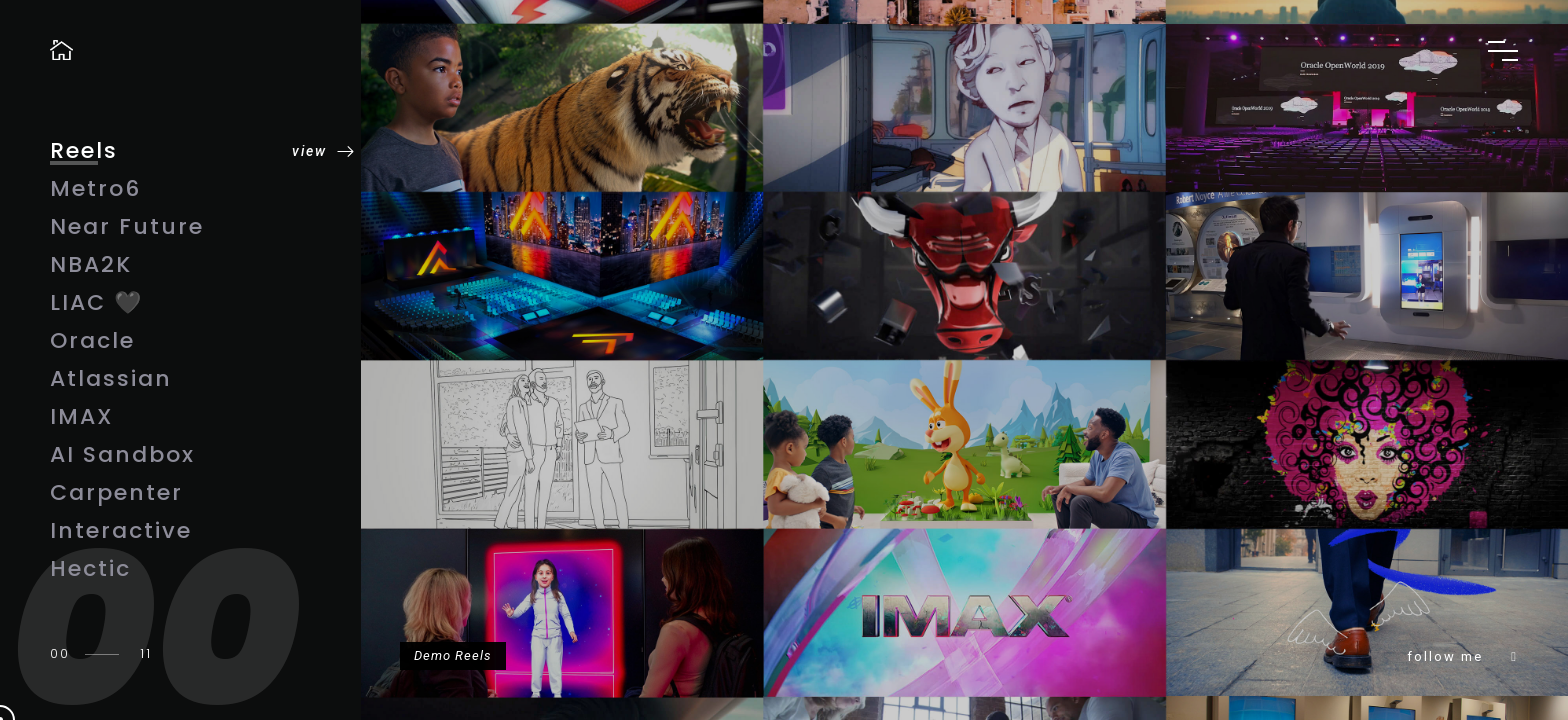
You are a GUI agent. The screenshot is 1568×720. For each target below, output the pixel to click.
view (309, 142)
